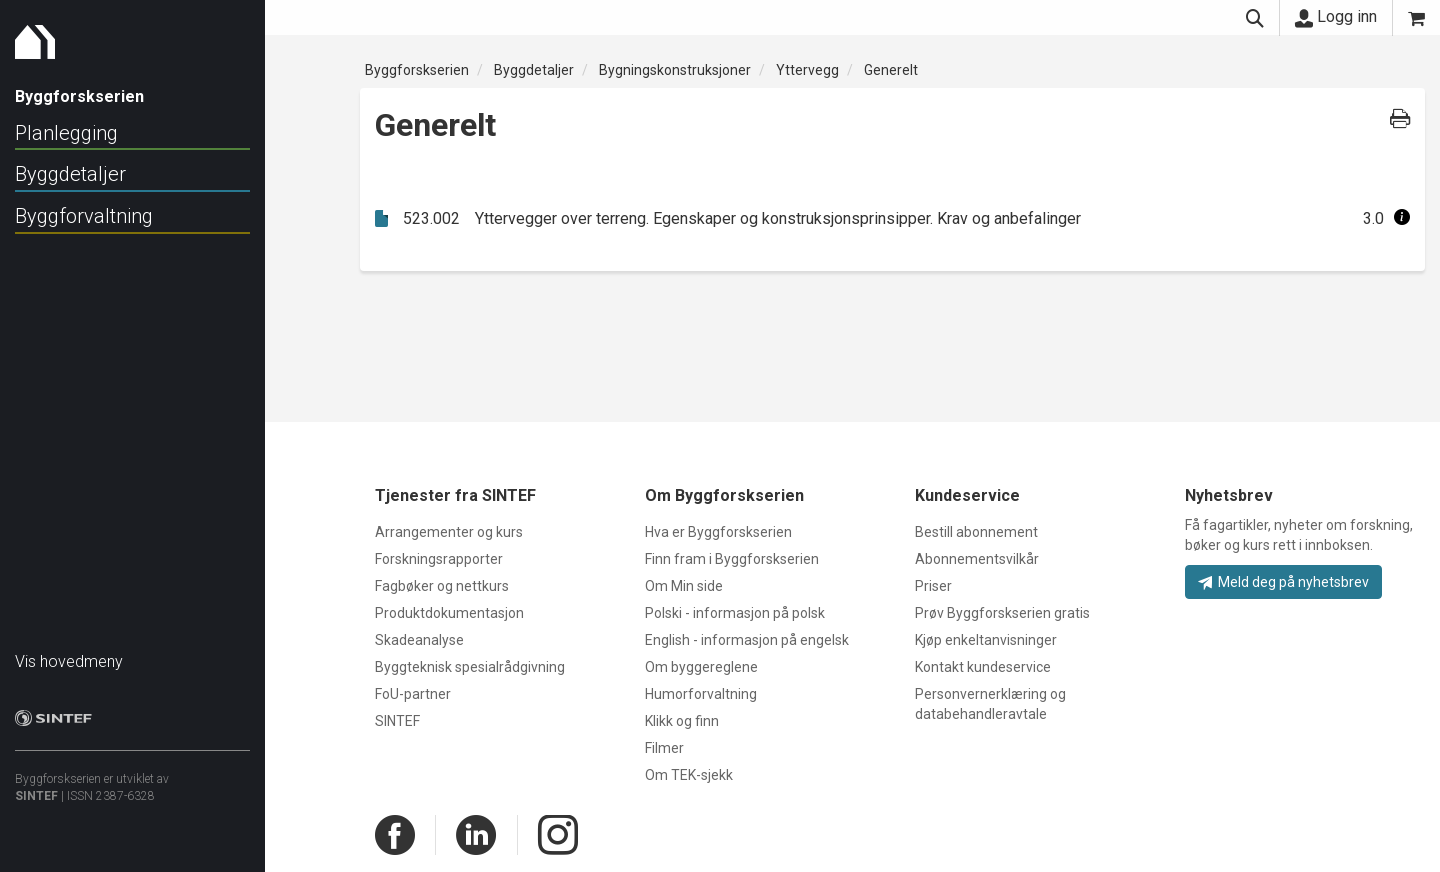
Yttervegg (807, 70)
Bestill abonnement (976, 532)
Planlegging (66, 133)
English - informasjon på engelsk (747, 640)
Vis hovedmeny (69, 651)
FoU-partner (413, 694)
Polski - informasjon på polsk (735, 613)
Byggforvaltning (84, 216)
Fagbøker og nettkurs (442, 586)
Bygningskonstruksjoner (675, 70)
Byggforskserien (417, 70)
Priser (933, 586)
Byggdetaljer (70, 174)
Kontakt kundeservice (983, 667)
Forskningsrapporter (439, 559)
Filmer (664, 748)
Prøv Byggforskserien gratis (1002, 613)
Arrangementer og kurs (449, 532)
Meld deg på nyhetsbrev (1283, 582)
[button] (1402, 218)
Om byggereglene (701, 667)
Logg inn (1336, 17)
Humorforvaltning (701, 694)
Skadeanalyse (419, 640)
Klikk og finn (682, 721)
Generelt (891, 70)
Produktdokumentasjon (449, 613)
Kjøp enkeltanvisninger (986, 640)
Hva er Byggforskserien (718, 532)
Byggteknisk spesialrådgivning (470, 667)
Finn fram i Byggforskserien (732, 559)
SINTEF (36, 786)
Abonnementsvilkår (977, 559)
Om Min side (684, 586)
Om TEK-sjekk (689, 775)
